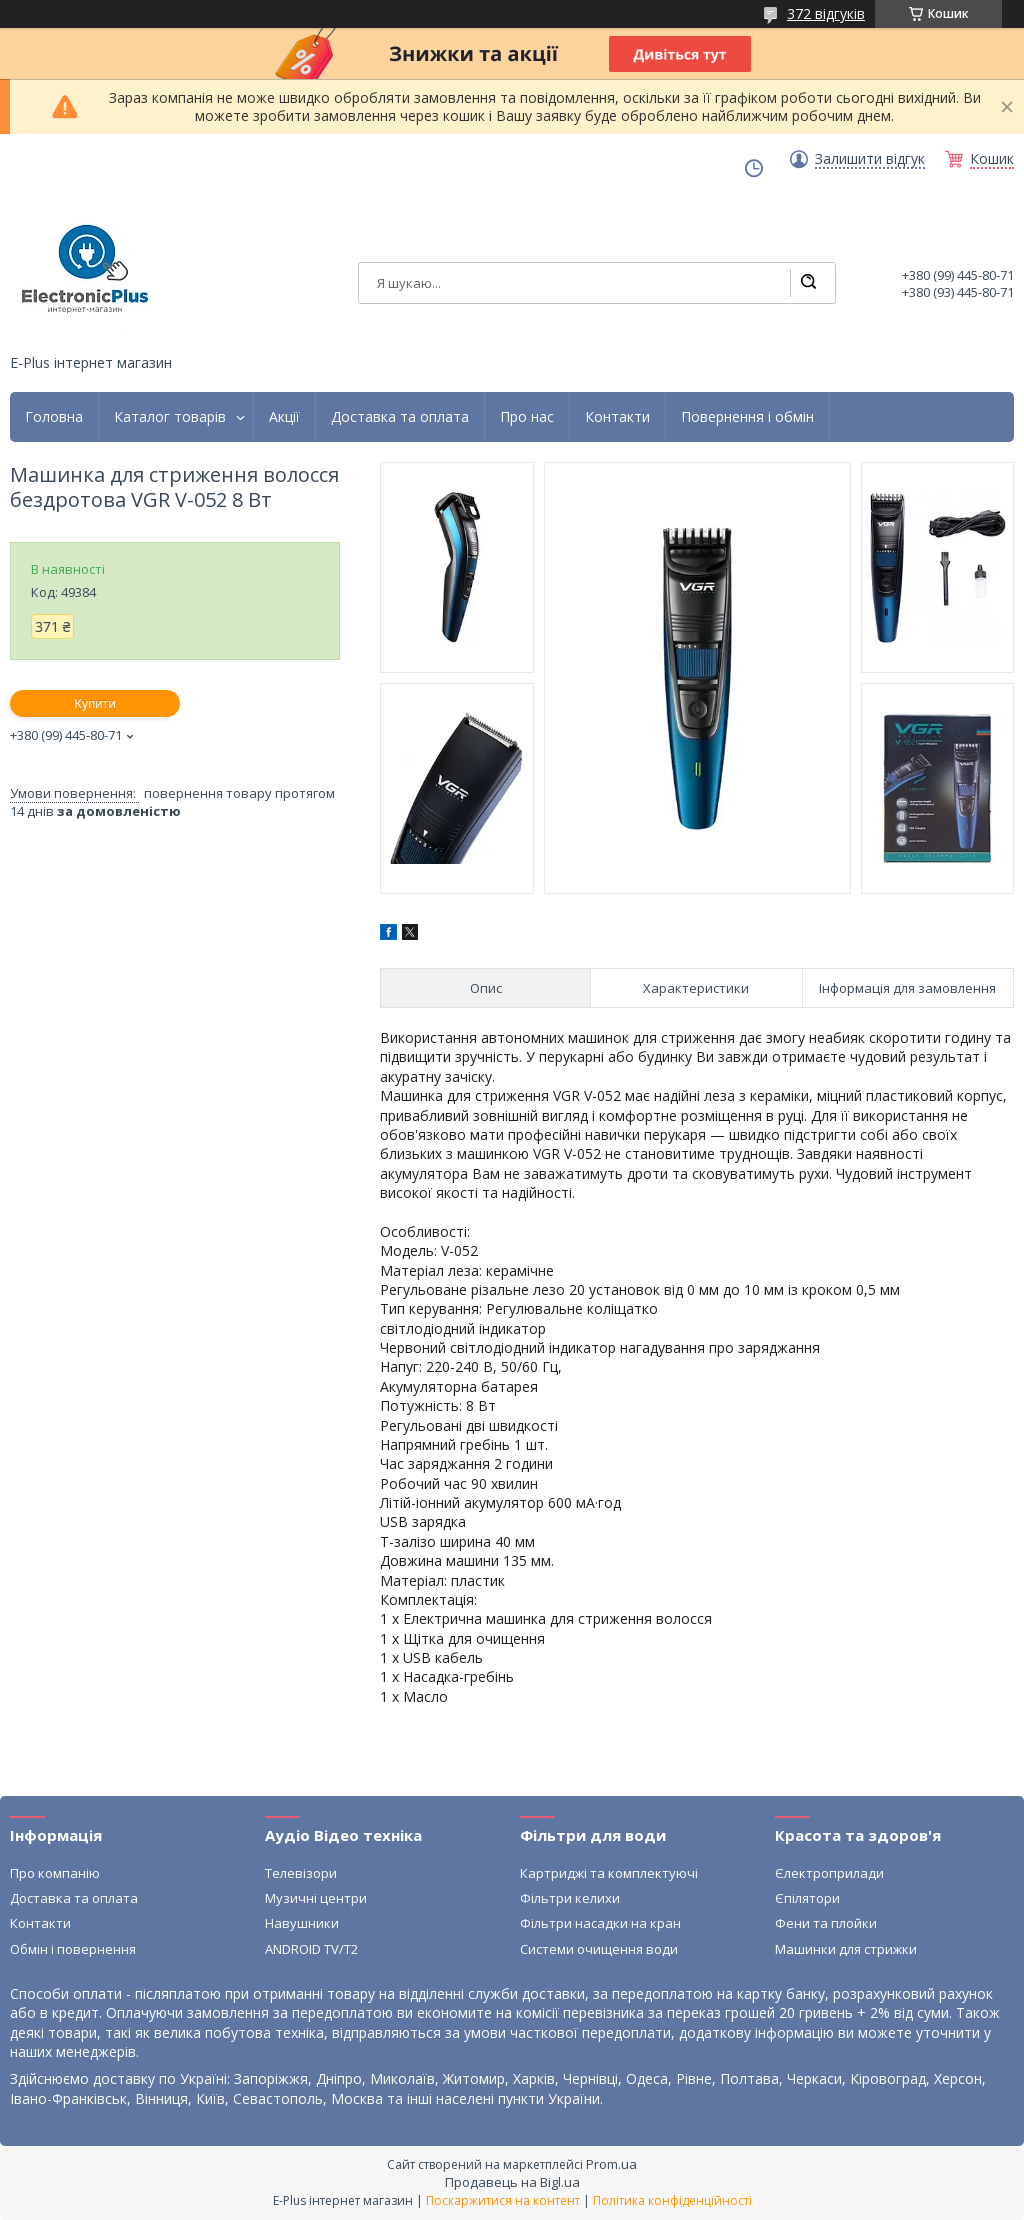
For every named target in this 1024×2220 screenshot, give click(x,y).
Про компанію (55, 1873)
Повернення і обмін (747, 417)
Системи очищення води (599, 1949)
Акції (284, 417)
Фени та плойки (826, 1923)
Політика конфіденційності (672, 2200)
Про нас (527, 417)
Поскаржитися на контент (503, 2200)
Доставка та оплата (400, 417)
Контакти (617, 417)
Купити (95, 703)
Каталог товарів (170, 417)
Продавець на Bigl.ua (512, 2182)
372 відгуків (826, 13)
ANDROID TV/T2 (311, 1949)
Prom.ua (611, 2164)
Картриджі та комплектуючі (609, 1873)
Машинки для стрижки (846, 1949)
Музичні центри (316, 1898)
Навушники (302, 1923)
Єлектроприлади (829, 1873)
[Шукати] (808, 283)
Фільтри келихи (570, 1898)
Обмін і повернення (73, 1949)
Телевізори (301, 1873)
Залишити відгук (870, 159)
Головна (54, 417)
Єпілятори (807, 1898)
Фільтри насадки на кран (600, 1923)
